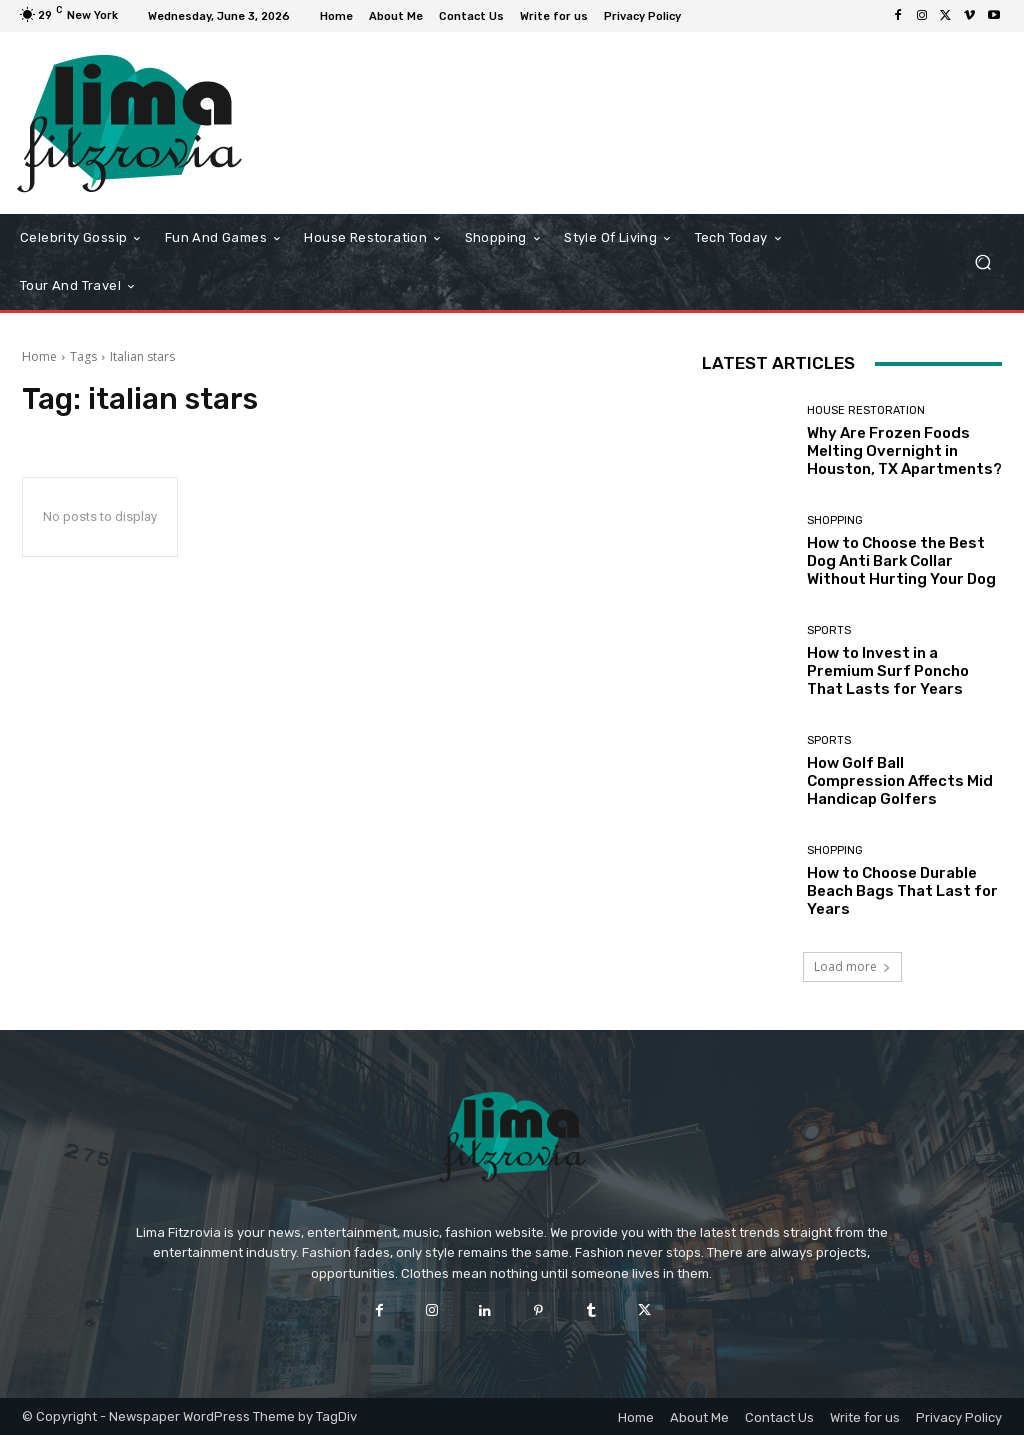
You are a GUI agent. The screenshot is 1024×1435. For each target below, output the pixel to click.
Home (39, 356)
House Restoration (866, 410)
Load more (852, 966)
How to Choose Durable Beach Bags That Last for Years (902, 891)
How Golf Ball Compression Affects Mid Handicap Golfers (900, 781)
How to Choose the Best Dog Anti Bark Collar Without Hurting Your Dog (901, 561)
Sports (829, 630)
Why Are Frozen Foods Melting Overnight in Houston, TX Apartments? (904, 451)
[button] (982, 262)
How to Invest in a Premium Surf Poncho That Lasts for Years (888, 671)
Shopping (835, 520)
